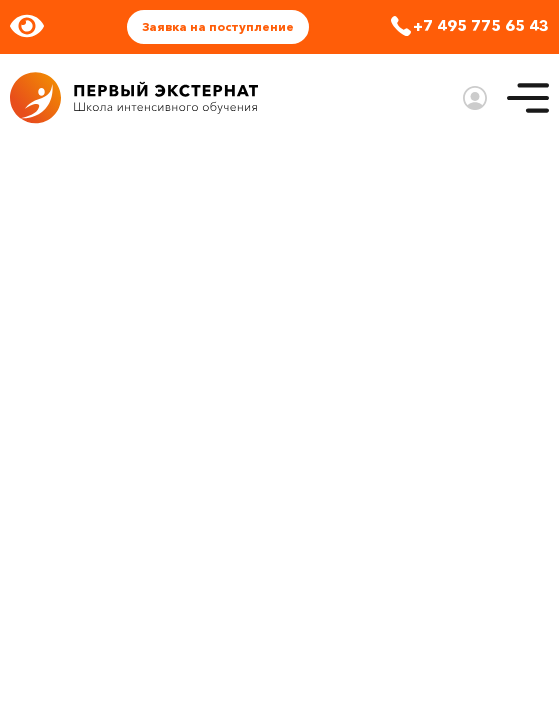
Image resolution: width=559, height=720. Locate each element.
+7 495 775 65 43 (481, 25)
